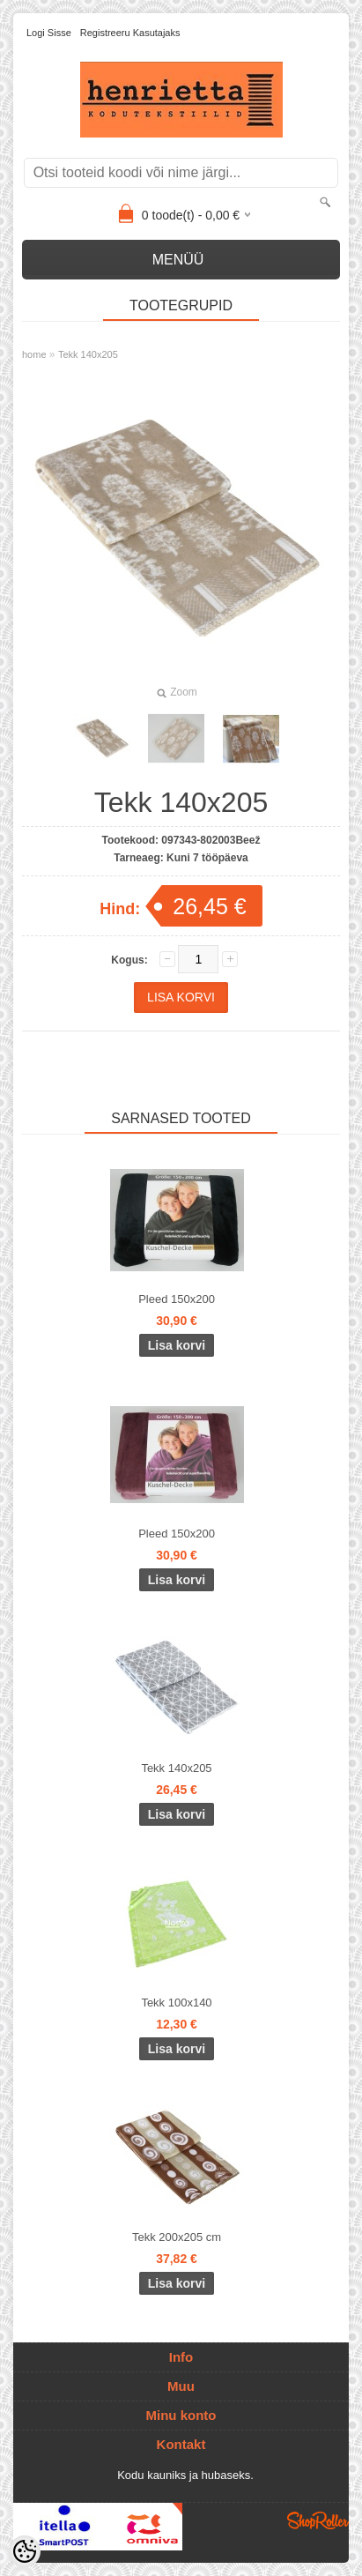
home (34, 354)
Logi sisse (48, 32)
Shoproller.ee (318, 2520)
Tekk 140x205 (88, 354)
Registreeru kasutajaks (130, 32)
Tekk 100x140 (176, 2002)
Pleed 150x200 (176, 1299)
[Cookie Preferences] (25, 2551)
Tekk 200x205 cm (176, 2237)
